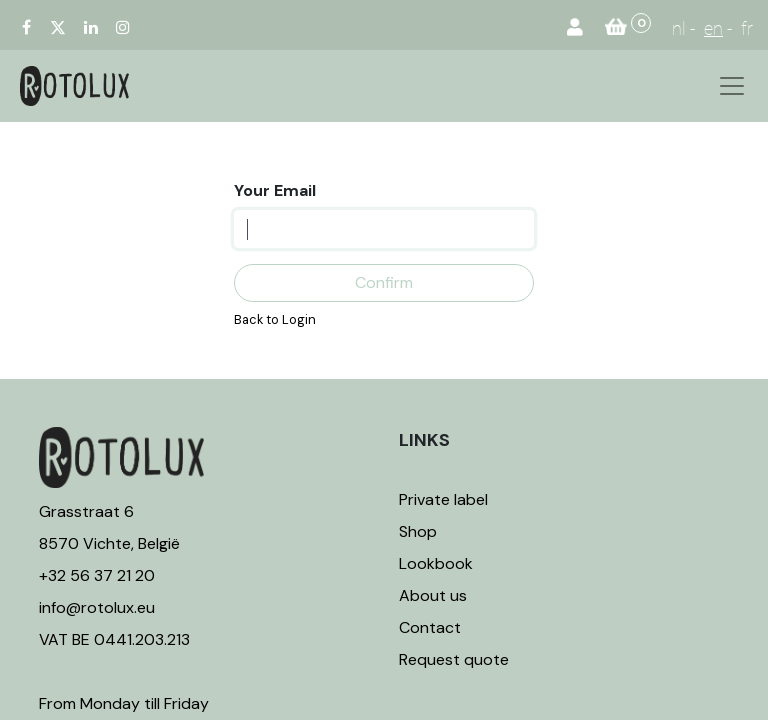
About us (433, 595)
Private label (445, 499)
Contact (430, 627)
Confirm (384, 282)
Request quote (454, 659)
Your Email (275, 190)
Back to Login (275, 319)
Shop (418, 531)
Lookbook (436, 563)
